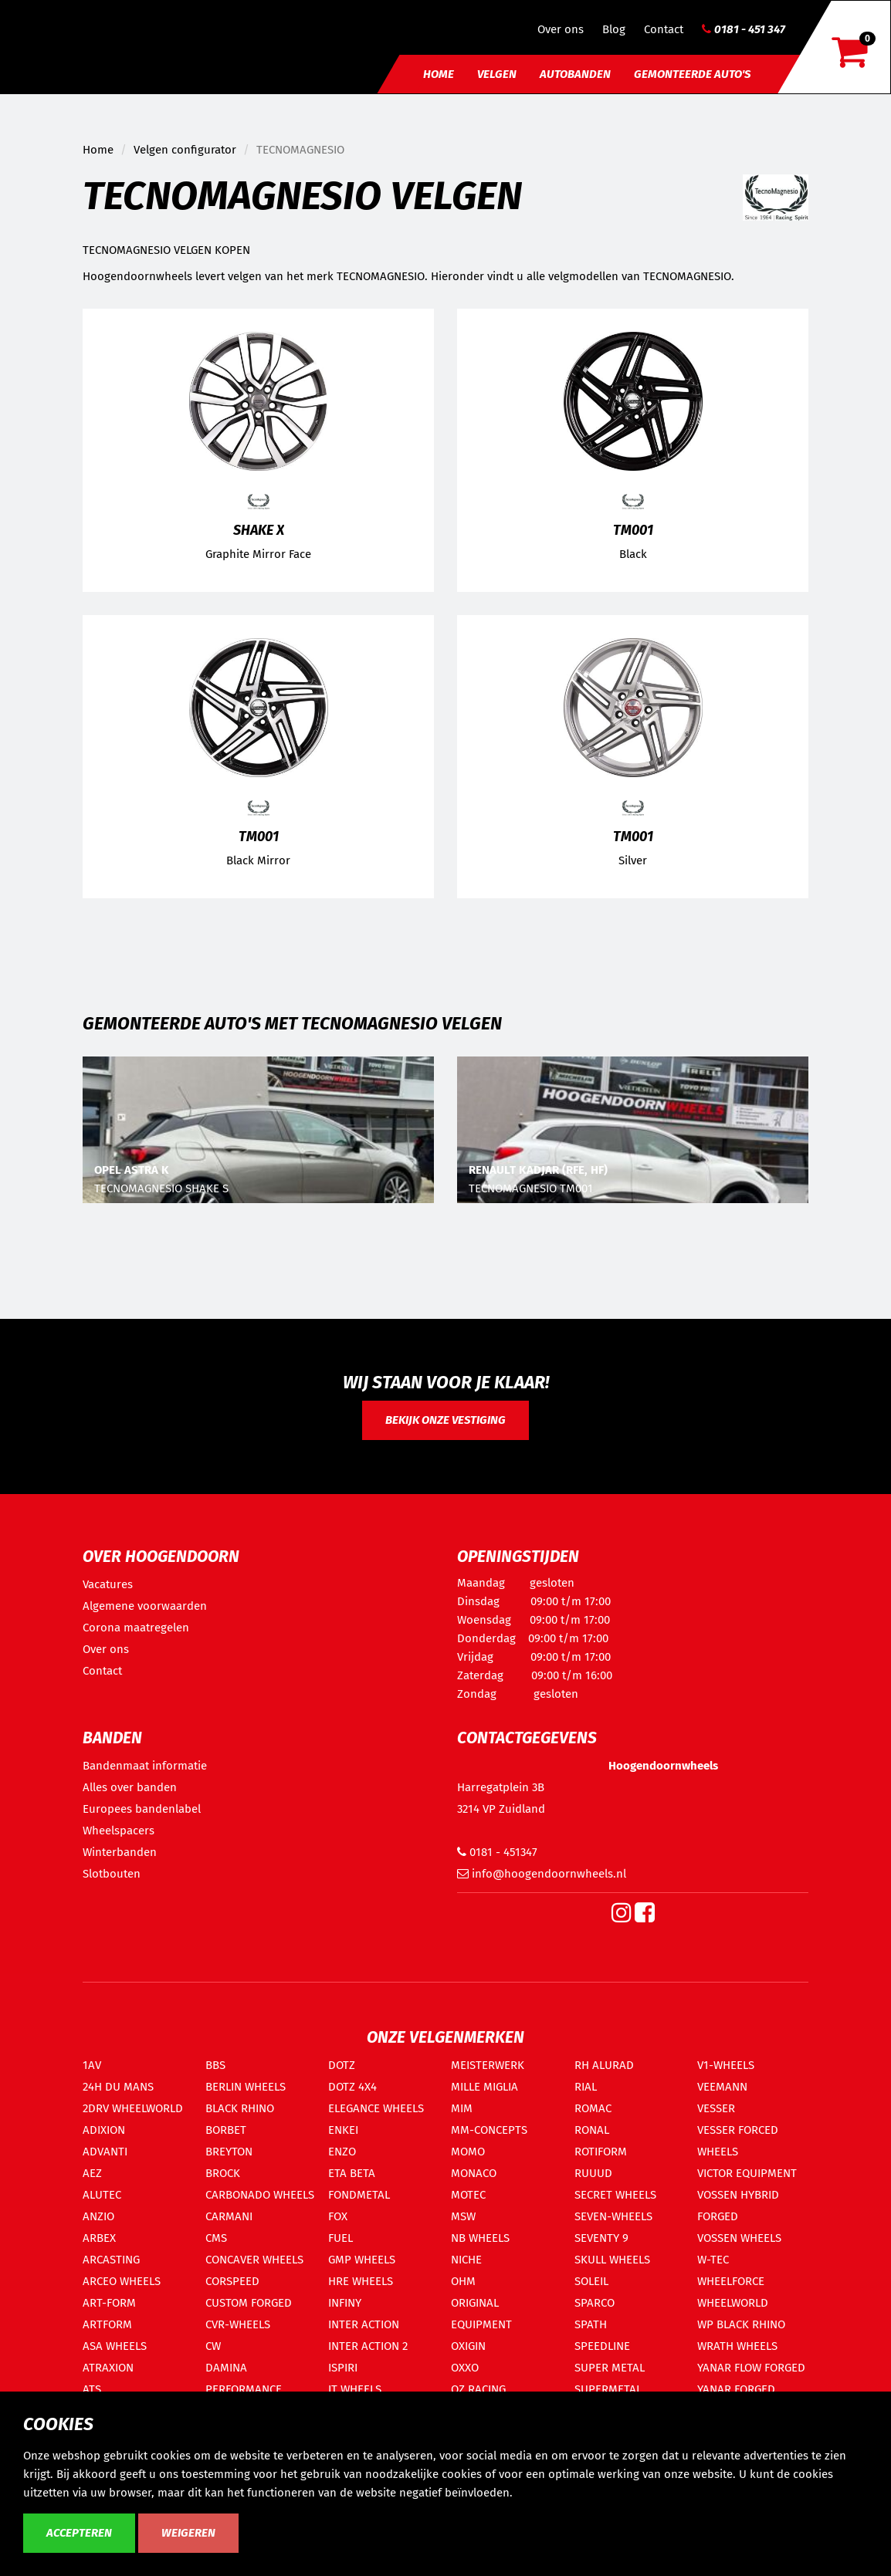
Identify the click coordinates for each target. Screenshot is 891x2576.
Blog (613, 29)
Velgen (497, 74)
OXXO (465, 2368)
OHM (463, 2281)
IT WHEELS (354, 2389)
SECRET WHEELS (615, 2195)
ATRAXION (108, 2368)
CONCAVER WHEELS (254, 2260)
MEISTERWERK (487, 2065)
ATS (92, 2389)
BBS (215, 2065)
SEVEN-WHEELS (613, 2216)
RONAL (591, 2130)
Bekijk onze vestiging (445, 1420)
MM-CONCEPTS (489, 2130)
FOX (337, 2216)
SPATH (590, 2324)
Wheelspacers (118, 1830)
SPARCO (594, 2303)
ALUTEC (102, 2195)
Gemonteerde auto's (692, 74)
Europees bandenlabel (142, 1809)
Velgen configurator (185, 150)
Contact (663, 29)
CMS (216, 2238)
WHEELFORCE (730, 2281)
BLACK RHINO (239, 2108)
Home (438, 74)
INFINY (344, 2303)
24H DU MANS (118, 2087)
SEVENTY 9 (601, 2238)
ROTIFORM (600, 2151)
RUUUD (593, 2173)
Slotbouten (112, 1874)
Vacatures (108, 1584)
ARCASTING (111, 2260)
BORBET (225, 2130)
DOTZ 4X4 (352, 2087)
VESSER (716, 2108)
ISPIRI (342, 2368)
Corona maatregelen (136, 1628)
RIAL (585, 2087)
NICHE (466, 2260)
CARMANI (228, 2216)
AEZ (92, 2173)
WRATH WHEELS (737, 2346)
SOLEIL (591, 2281)
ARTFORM (107, 2324)
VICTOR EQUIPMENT (747, 2173)
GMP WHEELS (361, 2260)
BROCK (222, 2173)
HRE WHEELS (360, 2281)
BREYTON (228, 2151)
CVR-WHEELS (237, 2324)
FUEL (340, 2238)
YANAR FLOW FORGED (751, 2368)
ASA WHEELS (115, 2346)
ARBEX (99, 2238)
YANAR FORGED (736, 2389)
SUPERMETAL (608, 2389)
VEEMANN (722, 2087)
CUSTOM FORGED (248, 2303)
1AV (92, 2065)
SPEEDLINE (602, 2346)
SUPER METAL (609, 2368)
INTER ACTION (363, 2324)
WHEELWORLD (732, 2303)
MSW (463, 2216)
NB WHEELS (480, 2238)
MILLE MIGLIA (484, 2087)
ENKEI (343, 2130)
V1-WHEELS (725, 2065)
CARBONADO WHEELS (259, 2195)
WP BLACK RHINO (741, 2324)
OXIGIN (468, 2346)
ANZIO (98, 2216)
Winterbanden (120, 1852)
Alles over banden (130, 1787)
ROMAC (593, 2108)
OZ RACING (478, 2389)
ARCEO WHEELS (122, 2281)
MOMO (468, 2151)
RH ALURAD (604, 2065)
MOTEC (468, 2195)
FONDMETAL (359, 2195)
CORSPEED (232, 2281)
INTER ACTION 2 (368, 2346)
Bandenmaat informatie (145, 1766)
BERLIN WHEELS (245, 2087)
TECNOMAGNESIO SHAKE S (161, 1188)
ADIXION (104, 2130)
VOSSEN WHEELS (739, 2238)
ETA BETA (351, 2173)
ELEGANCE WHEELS (376, 2108)
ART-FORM (109, 2303)
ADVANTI (105, 2151)
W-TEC (713, 2260)
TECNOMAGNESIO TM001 (531, 1188)
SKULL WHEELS (612, 2260)
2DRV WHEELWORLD (133, 2108)
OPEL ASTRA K (131, 1170)
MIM (462, 2108)
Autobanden (575, 74)
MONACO (473, 2173)
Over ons (560, 29)
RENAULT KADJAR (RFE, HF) (538, 1170)
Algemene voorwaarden (145, 1606)
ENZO (342, 2151)
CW (213, 2346)
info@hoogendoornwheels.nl (541, 1874)
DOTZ (341, 2065)
